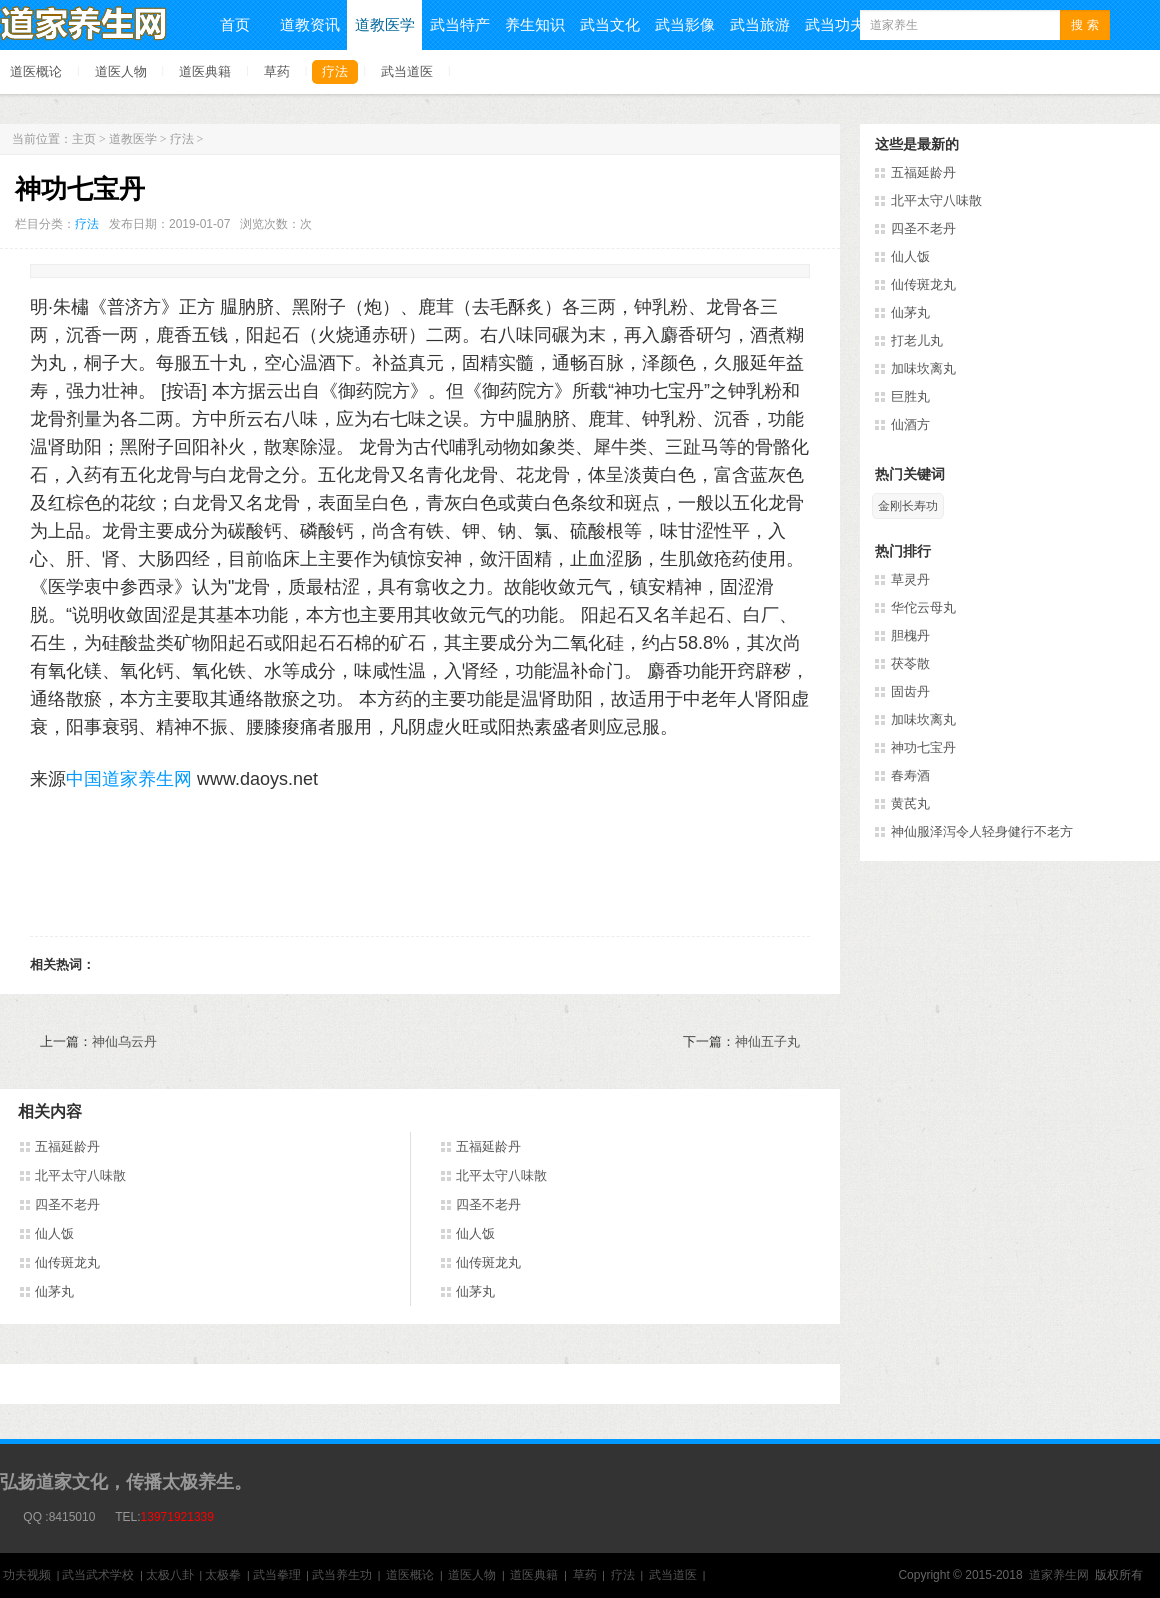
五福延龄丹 (67, 1146)
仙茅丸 (54, 1291)
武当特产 (460, 24)
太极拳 (223, 1575)
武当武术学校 (98, 1575)
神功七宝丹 (923, 747)
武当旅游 (760, 24)
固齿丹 (910, 691)
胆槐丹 (910, 635)
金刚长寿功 (908, 506)
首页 (235, 24)
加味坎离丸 (923, 368)
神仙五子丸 (767, 1041)
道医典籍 (205, 71)
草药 (277, 71)
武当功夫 (835, 24)
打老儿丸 (917, 340)
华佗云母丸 (923, 607)
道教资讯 (310, 24)
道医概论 (36, 71)
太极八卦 (170, 1575)
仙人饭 (54, 1233)
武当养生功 (342, 1575)
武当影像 (685, 24)
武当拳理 (277, 1575)
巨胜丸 (910, 396)
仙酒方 (910, 424)
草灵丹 (910, 579)
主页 (84, 139)
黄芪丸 (910, 803)
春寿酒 (910, 775)
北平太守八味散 (80, 1175)
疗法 (335, 71)
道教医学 (385, 24)
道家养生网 (1059, 1575)
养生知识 (535, 24)
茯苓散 (910, 663)
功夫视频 (27, 1575)
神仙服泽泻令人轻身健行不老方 (982, 831)
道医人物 (121, 71)
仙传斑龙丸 (67, 1262)
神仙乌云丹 (124, 1041)
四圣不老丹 (67, 1204)
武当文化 (610, 24)
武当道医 (407, 71)
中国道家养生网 (129, 779)
